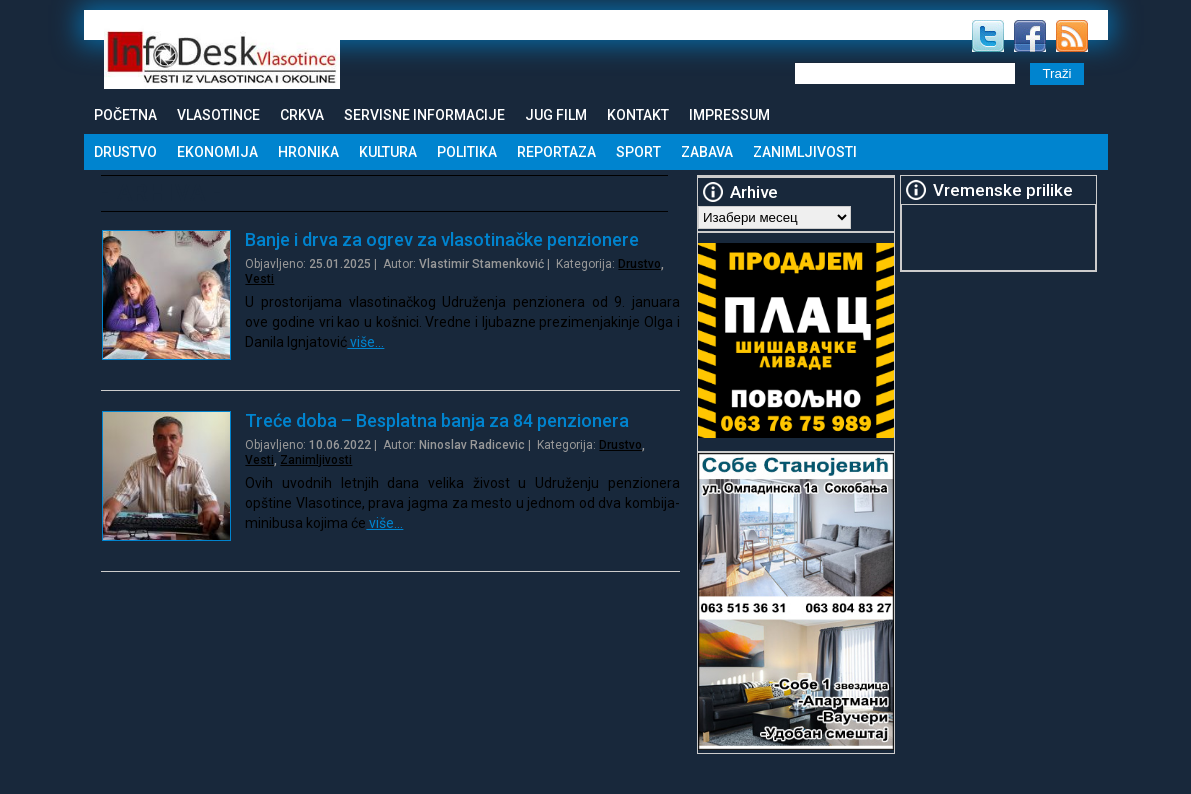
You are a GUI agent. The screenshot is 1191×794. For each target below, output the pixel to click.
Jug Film (556, 115)
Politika (467, 152)
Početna (125, 115)
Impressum (729, 115)
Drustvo (125, 152)
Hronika (308, 152)
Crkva (302, 115)
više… (365, 342)
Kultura (388, 152)
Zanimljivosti (805, 152)
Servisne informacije (424, 115)
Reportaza (556, 152)
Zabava (707, 152)
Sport (638, 152)
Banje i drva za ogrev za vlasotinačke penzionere (442, 239)
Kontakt (638, 115)
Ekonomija (217, 152)
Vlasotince (218, 115)
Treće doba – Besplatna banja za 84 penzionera (437, 420)
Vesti (259, 279)
